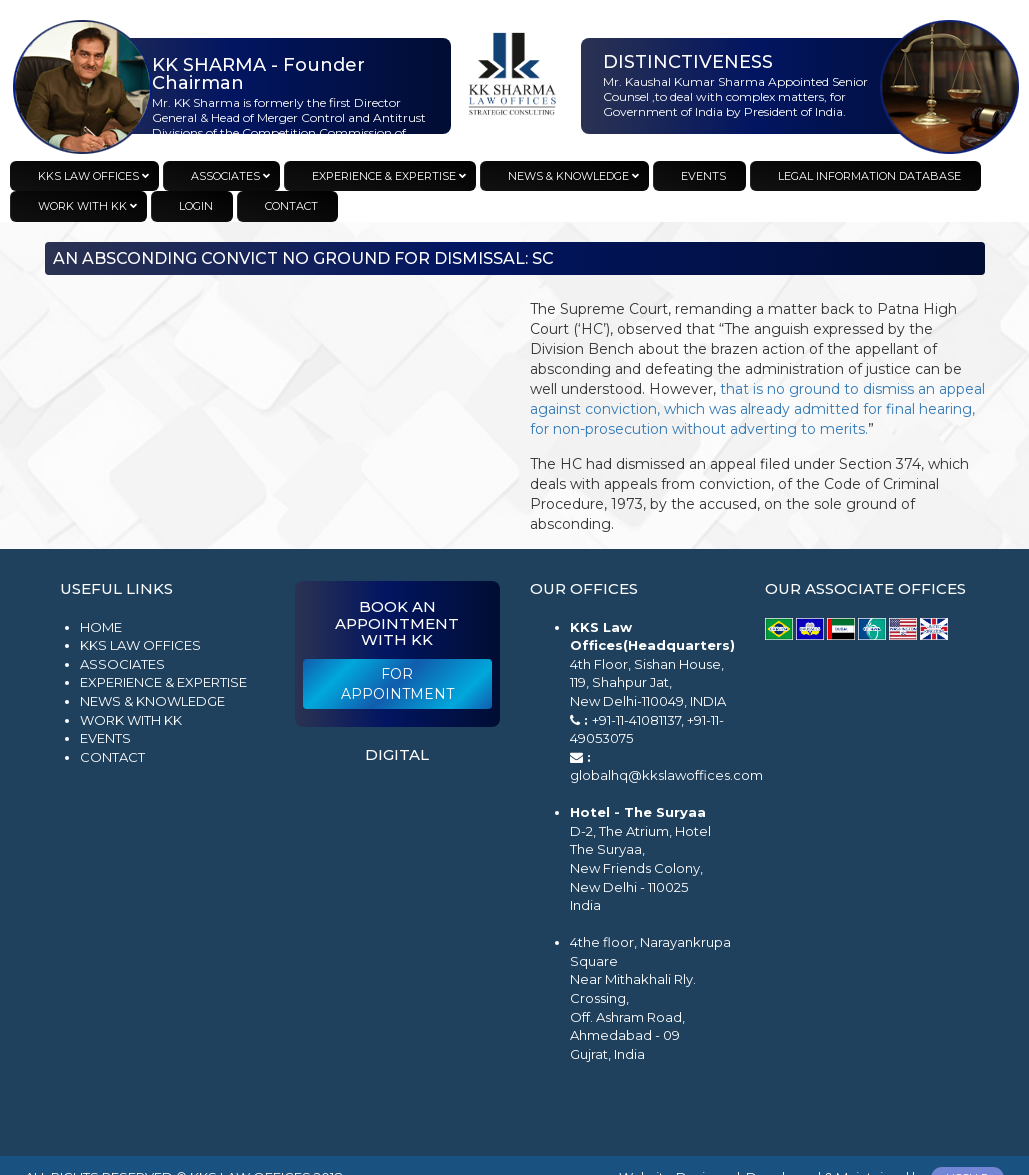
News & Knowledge (152, 701)
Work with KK (131, 720)
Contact (112, 757)
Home (101, 627)
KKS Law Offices (140, 645)
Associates (122, 664)
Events (105, 738)
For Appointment (397, 684)
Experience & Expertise (163, 682)
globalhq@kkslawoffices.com (666, 775)
